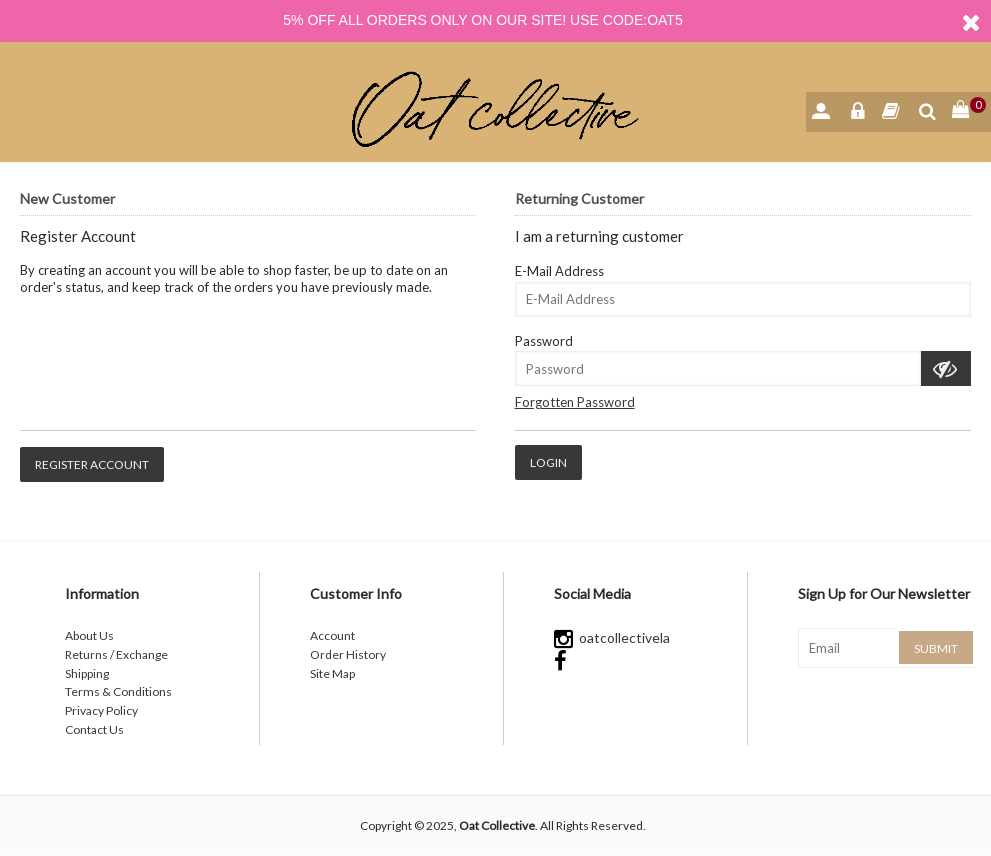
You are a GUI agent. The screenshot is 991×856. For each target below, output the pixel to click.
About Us (89, 635)
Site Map (332, 673)
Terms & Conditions (118, 691)
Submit (936, 648)
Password (544, 341)
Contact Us (94, 729)
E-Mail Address (559, 271)
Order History (348, 654)
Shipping (87, 673)
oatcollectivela (612, 637)
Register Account (92, 464)
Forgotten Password (575, 402)
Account (332, 635)
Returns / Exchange (116, 654)
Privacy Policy (101, 710)
